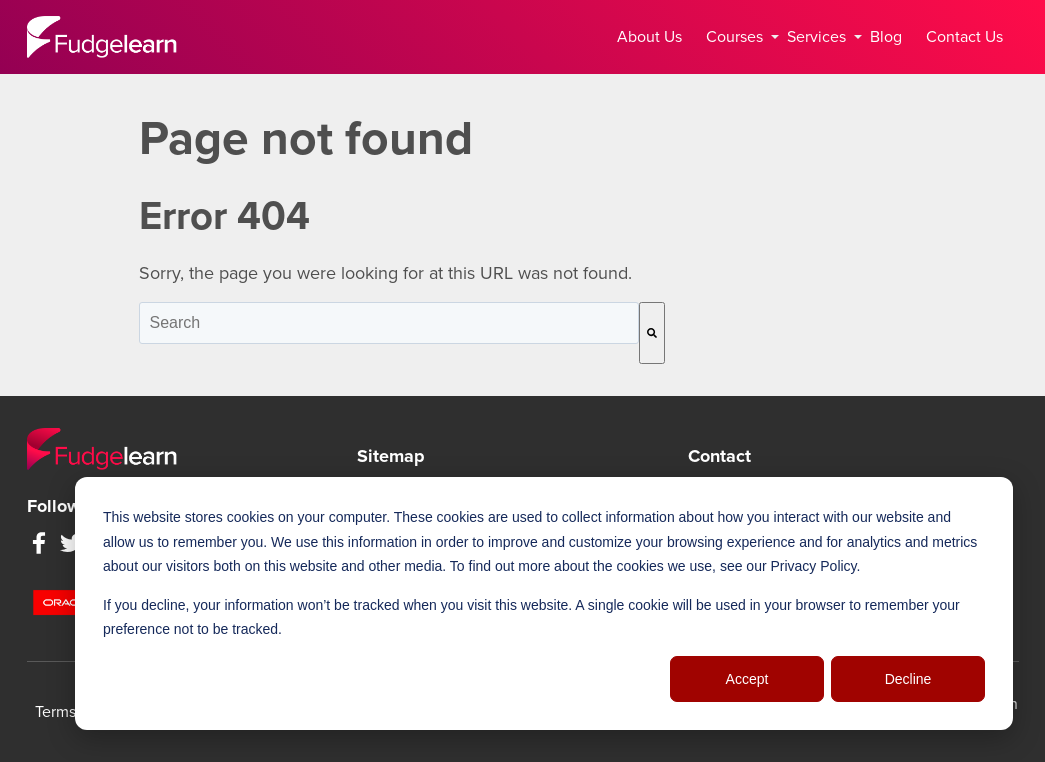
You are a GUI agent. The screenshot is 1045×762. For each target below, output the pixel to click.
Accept (747, 679)
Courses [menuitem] (738, 37)
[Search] (652, 333)
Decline (908, 679)
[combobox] (389, 323)
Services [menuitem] (820, 37)
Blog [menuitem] (886, 37)
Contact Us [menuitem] (964, 37)
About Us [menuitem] (649, 37)
